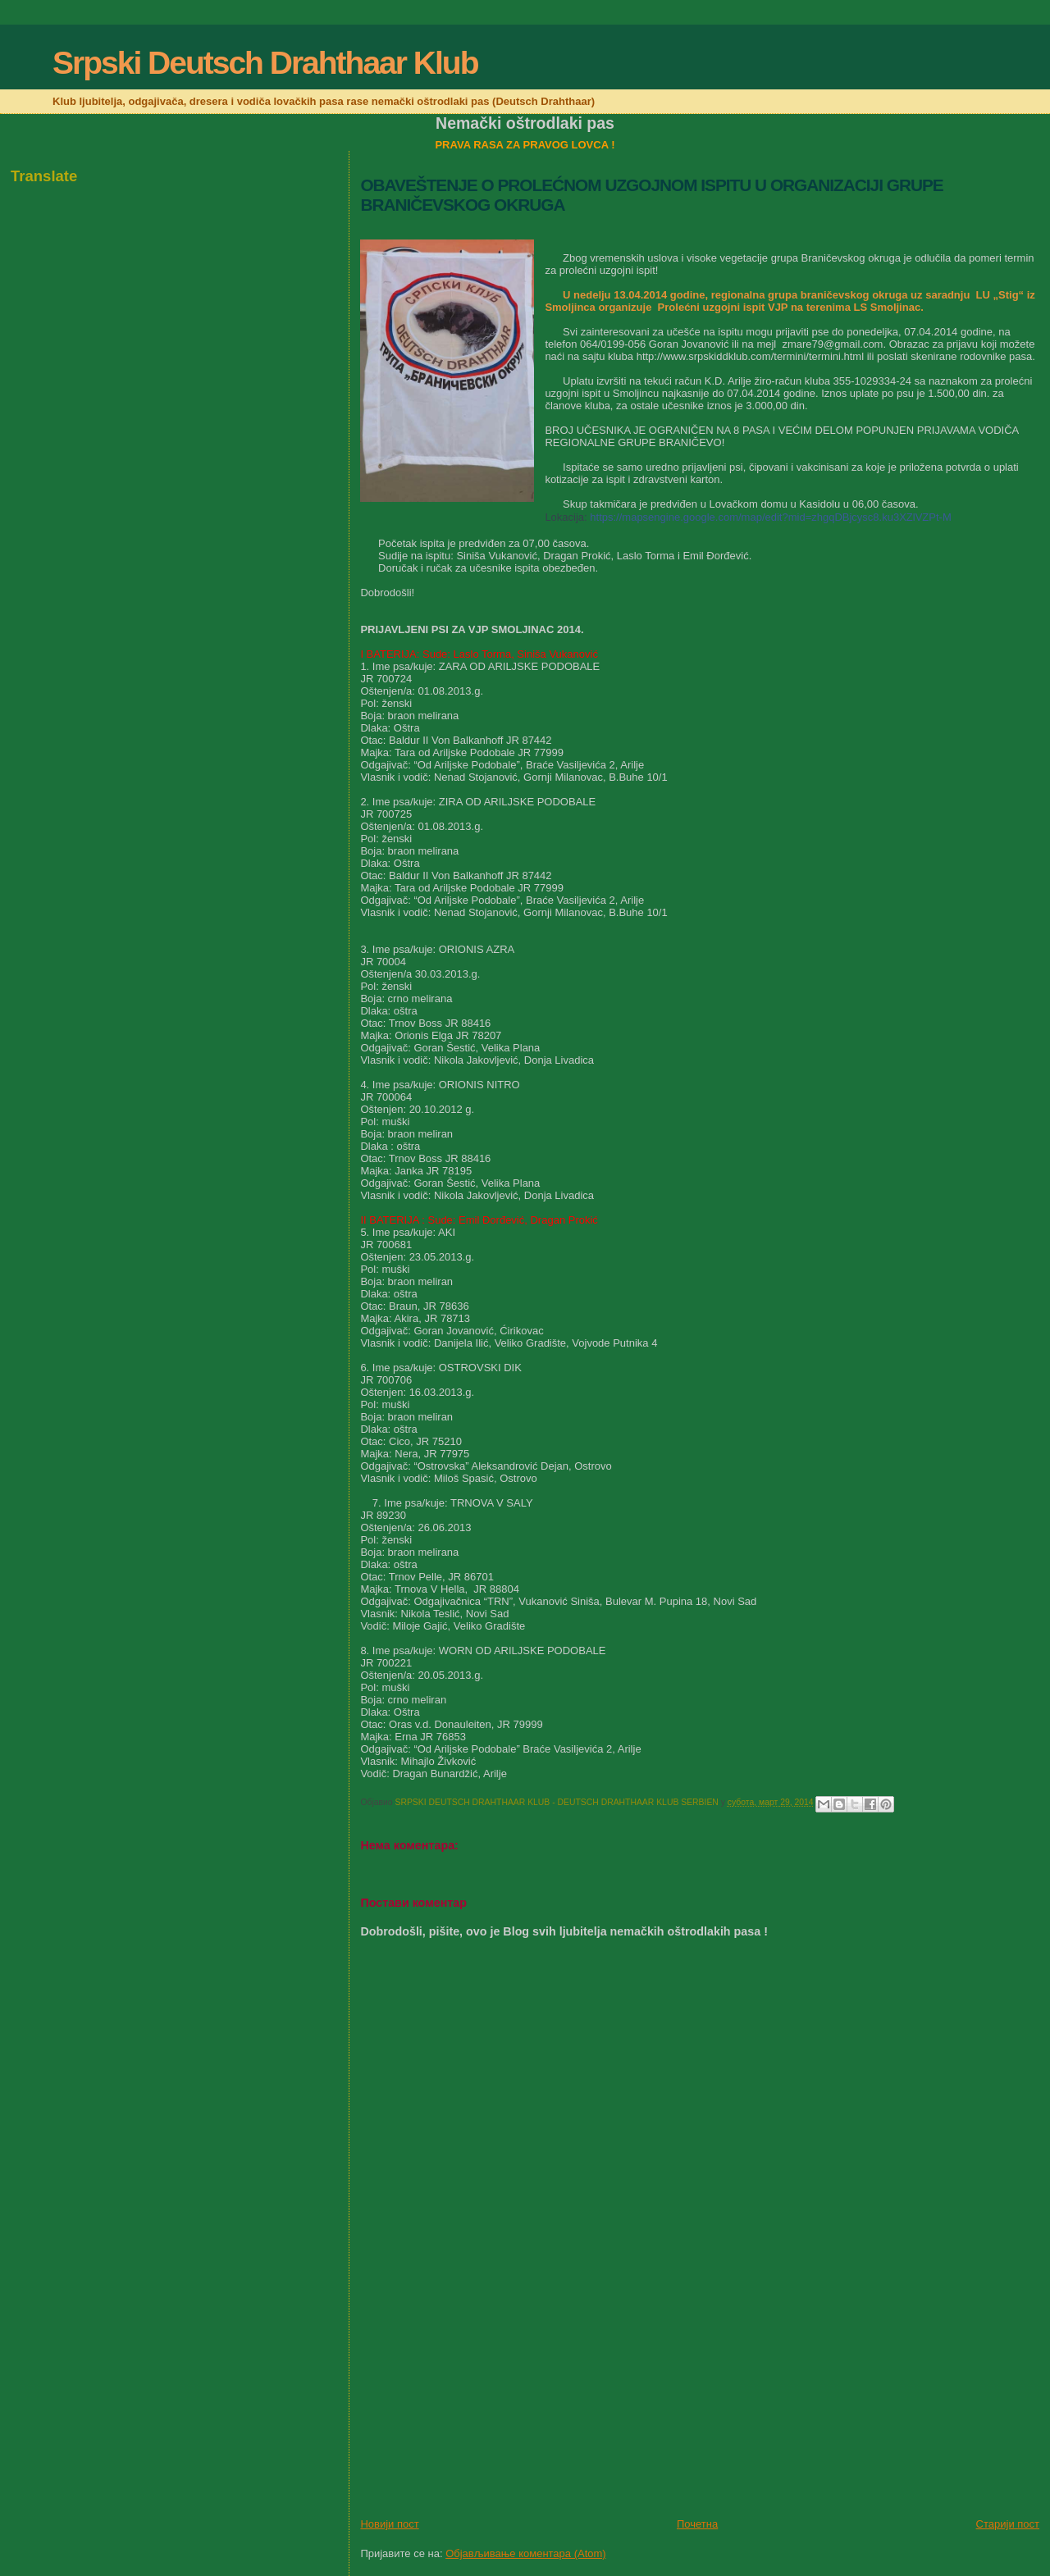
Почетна (697, 2524)
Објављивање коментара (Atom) (525, 2553)
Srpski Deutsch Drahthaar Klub (264, 62)
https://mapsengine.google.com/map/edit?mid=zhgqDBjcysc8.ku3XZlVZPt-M (770, 517)
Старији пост (1007, 2524)
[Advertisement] (483, 2402)
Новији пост (389, 2524)
